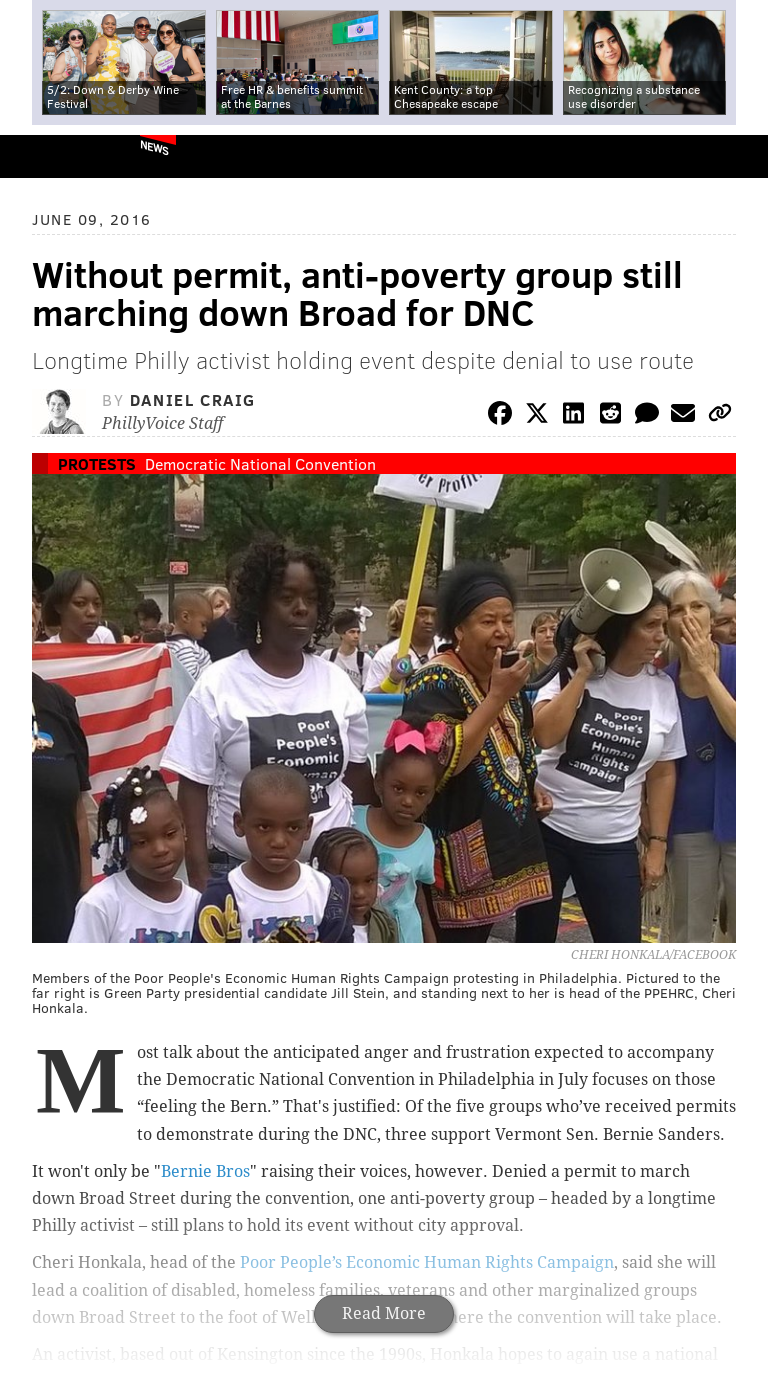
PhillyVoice (48, 155)
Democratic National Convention (260, 463)
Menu (736, 156)
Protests (97, 463)
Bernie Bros (205, 1171)
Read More (384, 1313)
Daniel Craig (193, 399)
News (154, 147)
